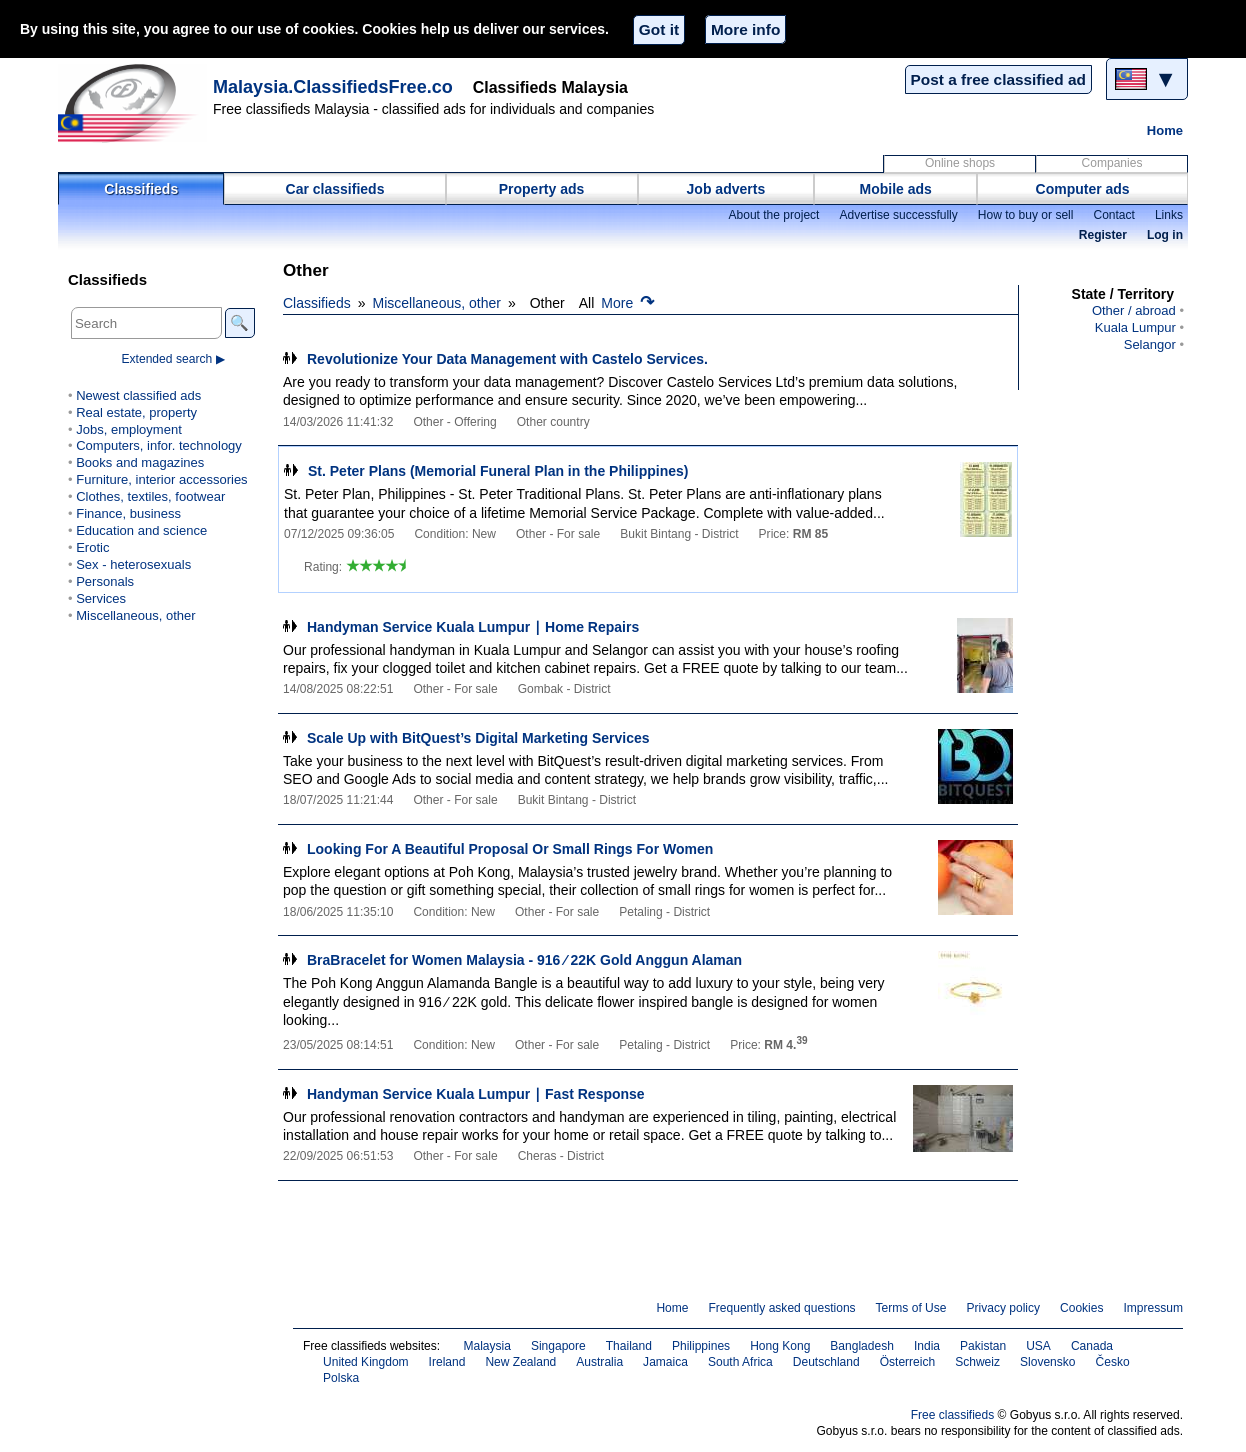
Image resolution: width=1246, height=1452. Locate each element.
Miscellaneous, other (437, 303)
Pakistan (983, 1346)
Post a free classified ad (998, 79)
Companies (1112, 163)
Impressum (1154, 1308)
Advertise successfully (898, 215)
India (927, 1346)
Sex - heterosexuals (133, 564)
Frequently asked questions (781, 1308)
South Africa (740, 1362)
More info (745, 29)
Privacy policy (1003, 1308)
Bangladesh (862, 1346)
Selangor (1150, 344)
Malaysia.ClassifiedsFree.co (333, 87)
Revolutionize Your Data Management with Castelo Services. (507, 359)
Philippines (701, 1346)
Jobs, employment (129, 429)
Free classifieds (953, 1415)
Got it (659, 29)
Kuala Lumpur (1135, 327)
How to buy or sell (1026, 215)
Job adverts (726, 189)
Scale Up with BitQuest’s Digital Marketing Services (478, 738)
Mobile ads (896, 189)
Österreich (908, 1362)
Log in (1165, 235)
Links (1169, 215)
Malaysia (486, 1346)
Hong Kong (780, 1346)
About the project (773, 215)
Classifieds (141, 189)
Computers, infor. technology (159, 445)
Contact (1113, 215)
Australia (599, 1362)
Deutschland (826, 1362)
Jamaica (665, 1362)
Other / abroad (1134, 310)
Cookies (1081, 1308)
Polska (341, 1378)
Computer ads (1083, 189)
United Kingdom (366, 1362)
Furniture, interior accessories (161, 479)
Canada (1092, 1346)
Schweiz (977, 1362)
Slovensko (1048, 1362)
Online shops (960, 163)
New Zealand (520, 1362)
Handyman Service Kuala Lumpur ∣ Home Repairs (473, 627)
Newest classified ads (138, 395)
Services (101, 598)
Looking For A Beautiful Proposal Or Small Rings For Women (510, 849)
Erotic (92, 547)
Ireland (447, 1362)
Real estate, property (136, 412)
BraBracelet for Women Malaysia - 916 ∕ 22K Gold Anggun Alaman (524, 960)
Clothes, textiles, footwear (150, 496)
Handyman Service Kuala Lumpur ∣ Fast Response (476, 1094)
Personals (105, 581)
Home (1165, 130)
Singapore (558, 1346)
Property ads (542, 189)
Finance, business (128, 513)
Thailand (629, 1346)
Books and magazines (140, 462)
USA (1038, 1346)
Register (1103, 235)
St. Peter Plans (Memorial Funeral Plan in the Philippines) (498, 471)
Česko (1113, 1362)
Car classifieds (335, 189)
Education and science (141, 530)
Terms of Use (911, 1308)
